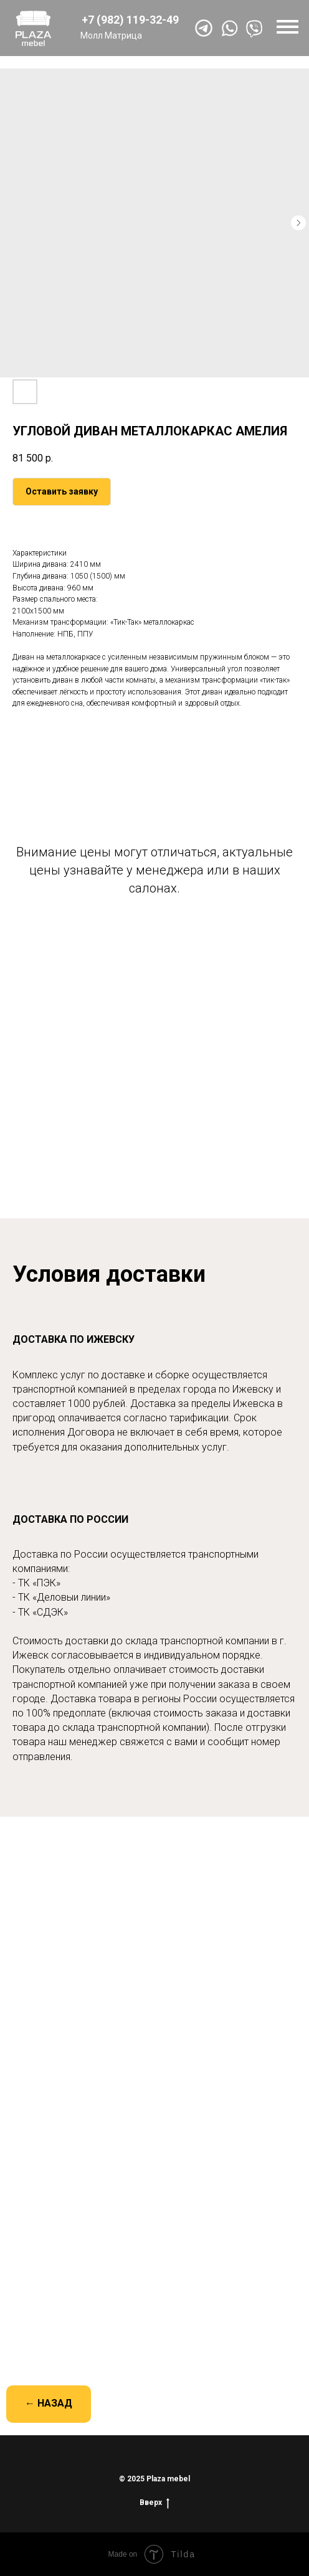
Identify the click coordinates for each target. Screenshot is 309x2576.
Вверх (154, 2502)
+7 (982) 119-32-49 (130, 19)
